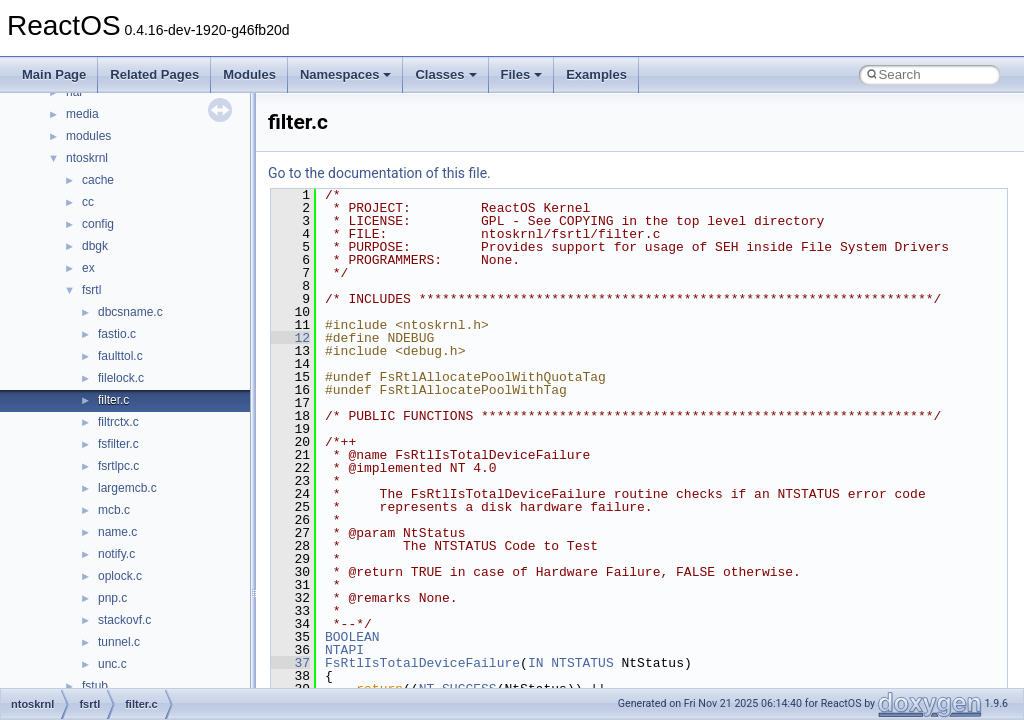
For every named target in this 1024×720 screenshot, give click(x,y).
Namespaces (346, 74)
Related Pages (154, 74)
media (82, 114)
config (98, 224)
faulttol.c (120, 356)
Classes (445, 74)
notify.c (116, 554)
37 (290, 663)
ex (88, 268)
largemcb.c (127, 488)
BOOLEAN (352, 637)
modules (88, 136)
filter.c (113, 400)
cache (98, 180)
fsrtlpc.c (118, 466)
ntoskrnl (87, 158)
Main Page (54, 74)
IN (536, 663)
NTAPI (344, 650)
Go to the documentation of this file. (379, 173)
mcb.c (114, 510)
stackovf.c (124, 620)
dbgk (95, 246)
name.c (117, 532)
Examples (596, 74)
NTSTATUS (582, 663)
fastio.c (117, 334)
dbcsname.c (130, 312)
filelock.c (121, 378)
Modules (249, 74)
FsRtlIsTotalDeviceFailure (422, 663)
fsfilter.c (118, 444)
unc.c (112, 664)
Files (522, 74)
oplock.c (120, 576)
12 (290, 338)
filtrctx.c (118, 422)
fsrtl (91, 290)
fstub (95, 686)
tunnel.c (119, 642)
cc (88, 202)
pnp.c (112, 598)
